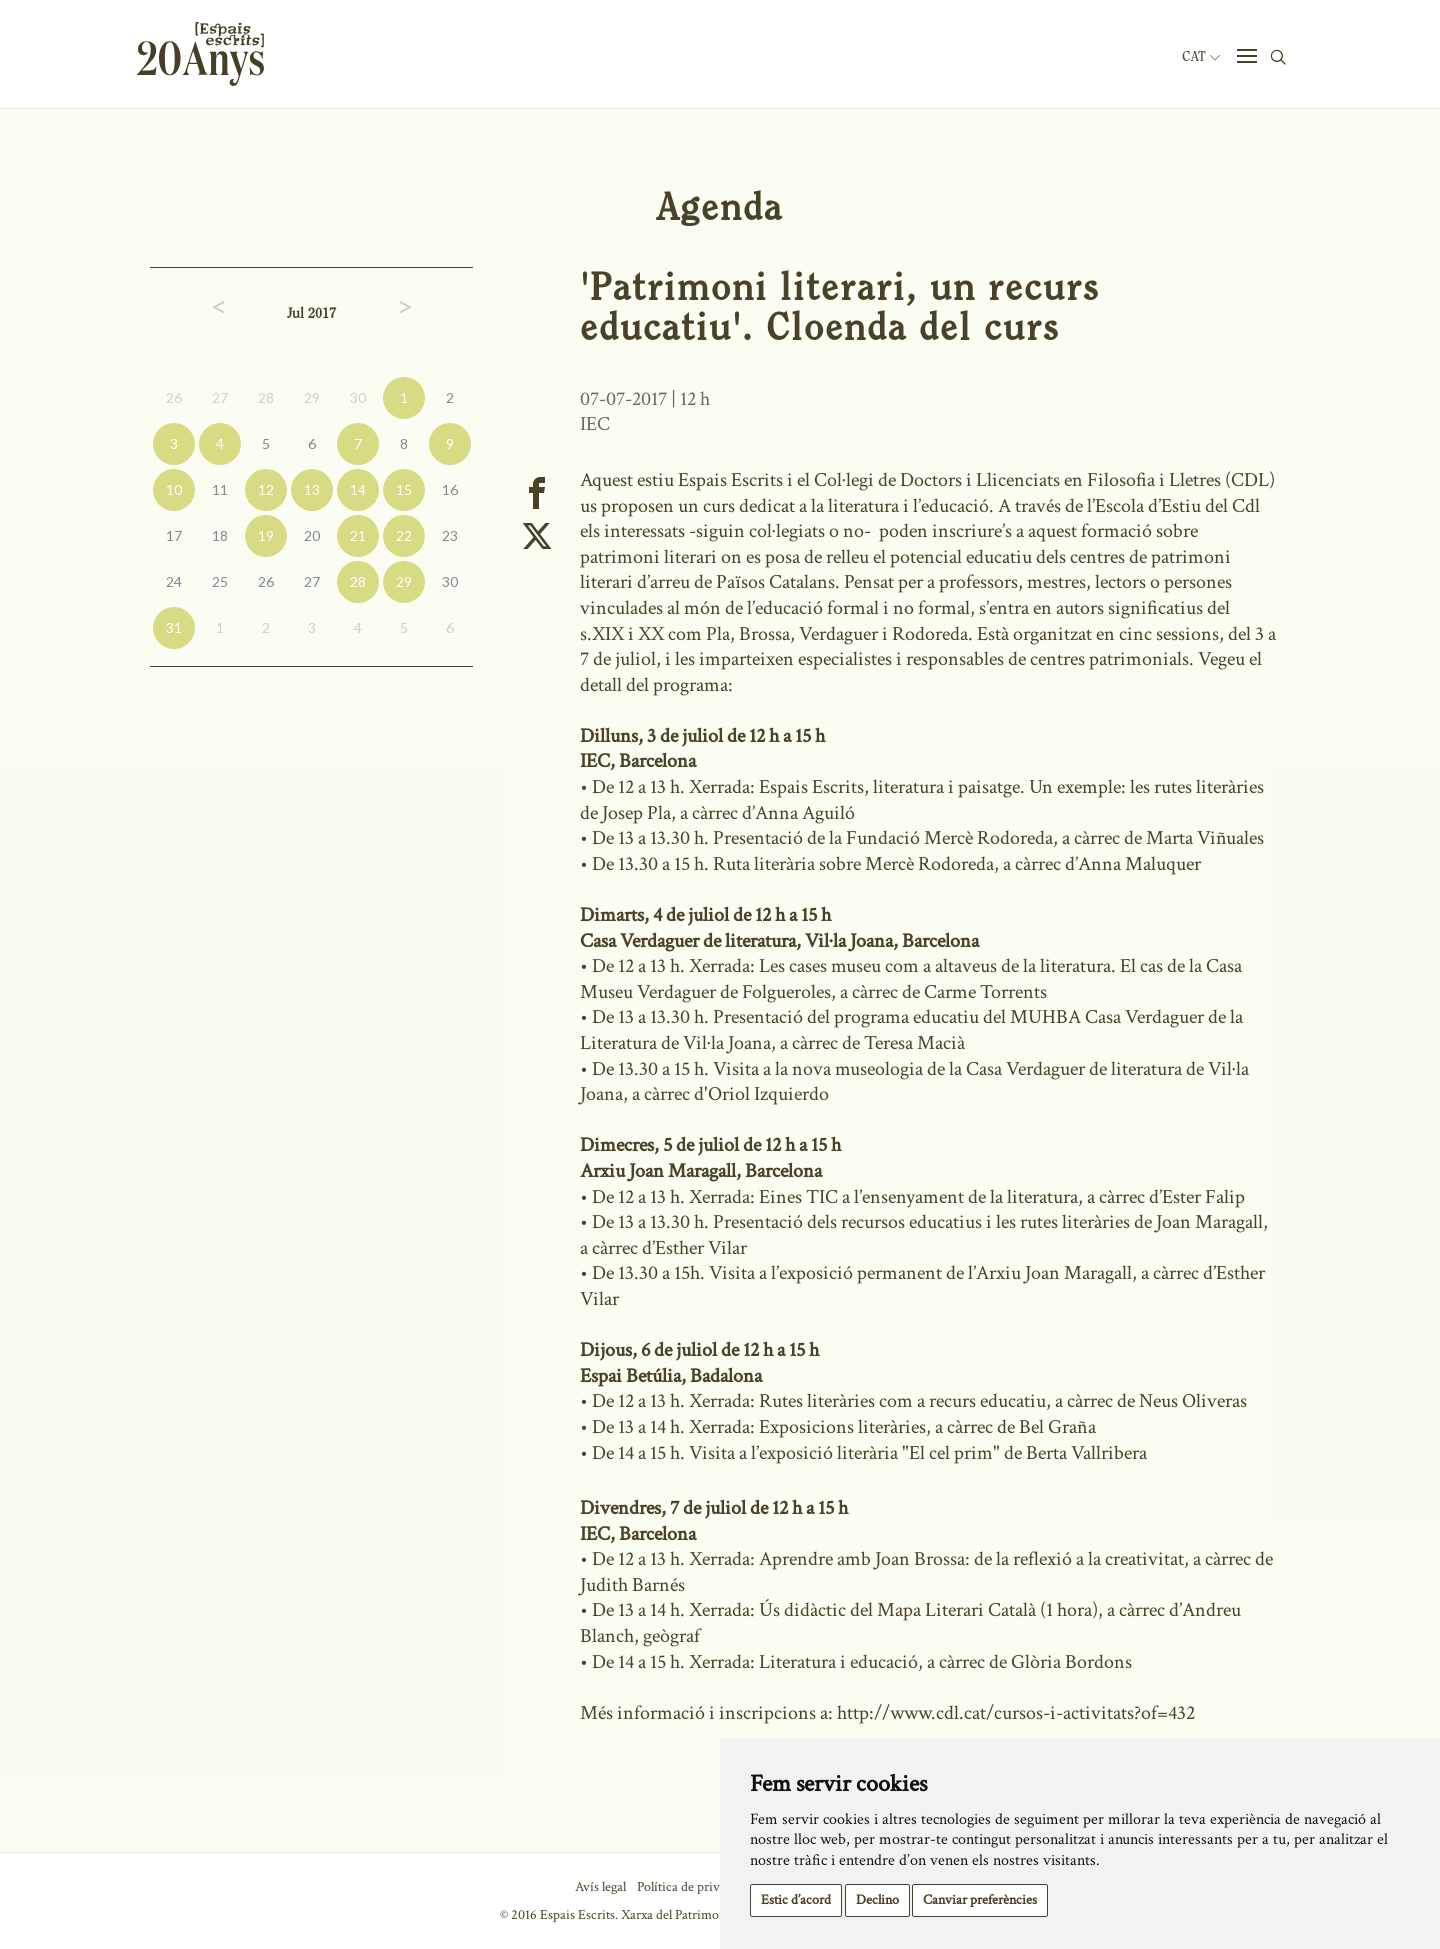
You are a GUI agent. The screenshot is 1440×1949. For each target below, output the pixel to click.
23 (450, 535)
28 (266, 397)
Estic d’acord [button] (796, 1900)
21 (358, 535)
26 (174, 397)
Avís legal (600, 1887)
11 (220, 489)
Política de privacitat (693, 1887)
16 (450, 489)
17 (174, 535)
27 (220, 397)
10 (174, 489)
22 (404, 535)
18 (220, 535)
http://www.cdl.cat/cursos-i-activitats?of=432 (1016, 1713)
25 (220, 581)
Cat (1201, 57)
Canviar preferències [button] (980, 1900)
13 (312, 489)
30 (358, 397)
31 (174, 627)
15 (404, 489)
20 (312, 535)
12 (266, 489)
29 (312, 397)
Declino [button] (877, 1900)
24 (174, 581)
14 (358, 489)
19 (266, 535)
